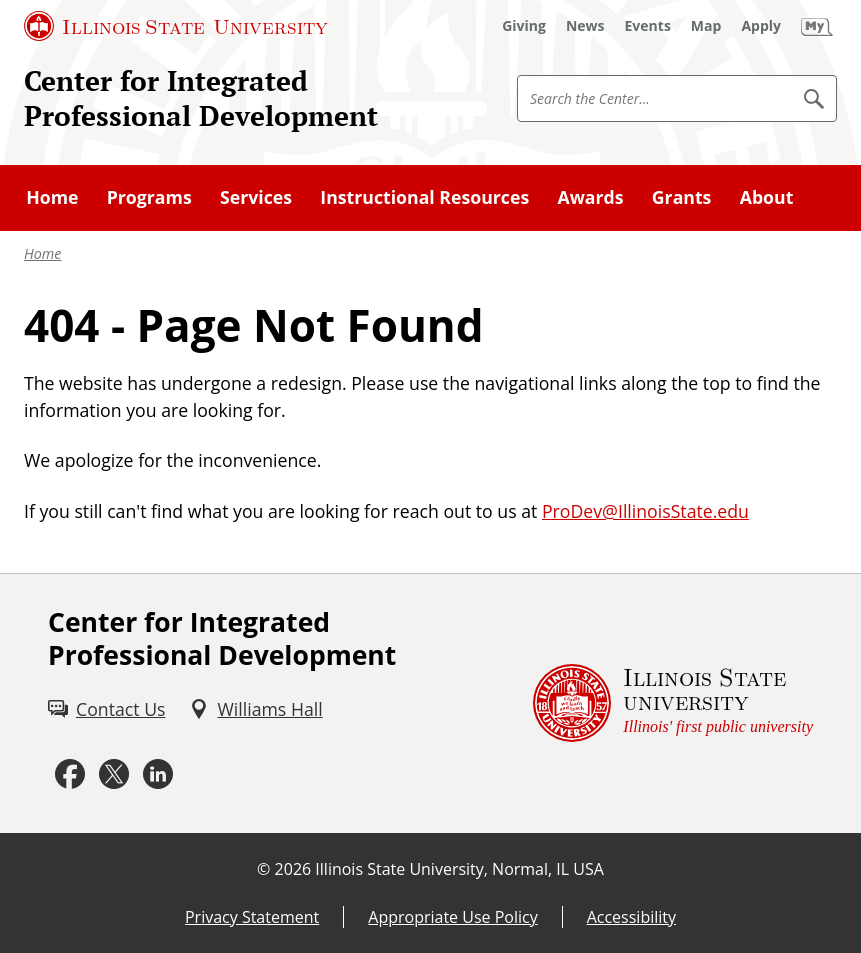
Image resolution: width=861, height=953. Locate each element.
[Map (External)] (706, 26)
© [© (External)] (263, 869)
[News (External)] (585, 26)
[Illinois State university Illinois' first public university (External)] (673, 703)
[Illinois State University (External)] (176, 26)
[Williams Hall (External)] (255, 709)
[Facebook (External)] (70, 774)
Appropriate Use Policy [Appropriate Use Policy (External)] (452, 917)
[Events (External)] (648, 26)
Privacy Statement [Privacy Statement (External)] (252, 917)
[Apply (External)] (761, 26)
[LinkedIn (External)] (158, 774)
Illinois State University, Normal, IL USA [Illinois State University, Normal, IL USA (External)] (459, 869)
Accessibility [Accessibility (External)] (631, 917)
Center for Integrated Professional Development (201, 98)
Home (43, 253)
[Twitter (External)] (114, 774)
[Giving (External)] (524, 26)
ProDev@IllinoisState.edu (645, 511)
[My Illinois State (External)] (817, 26)
